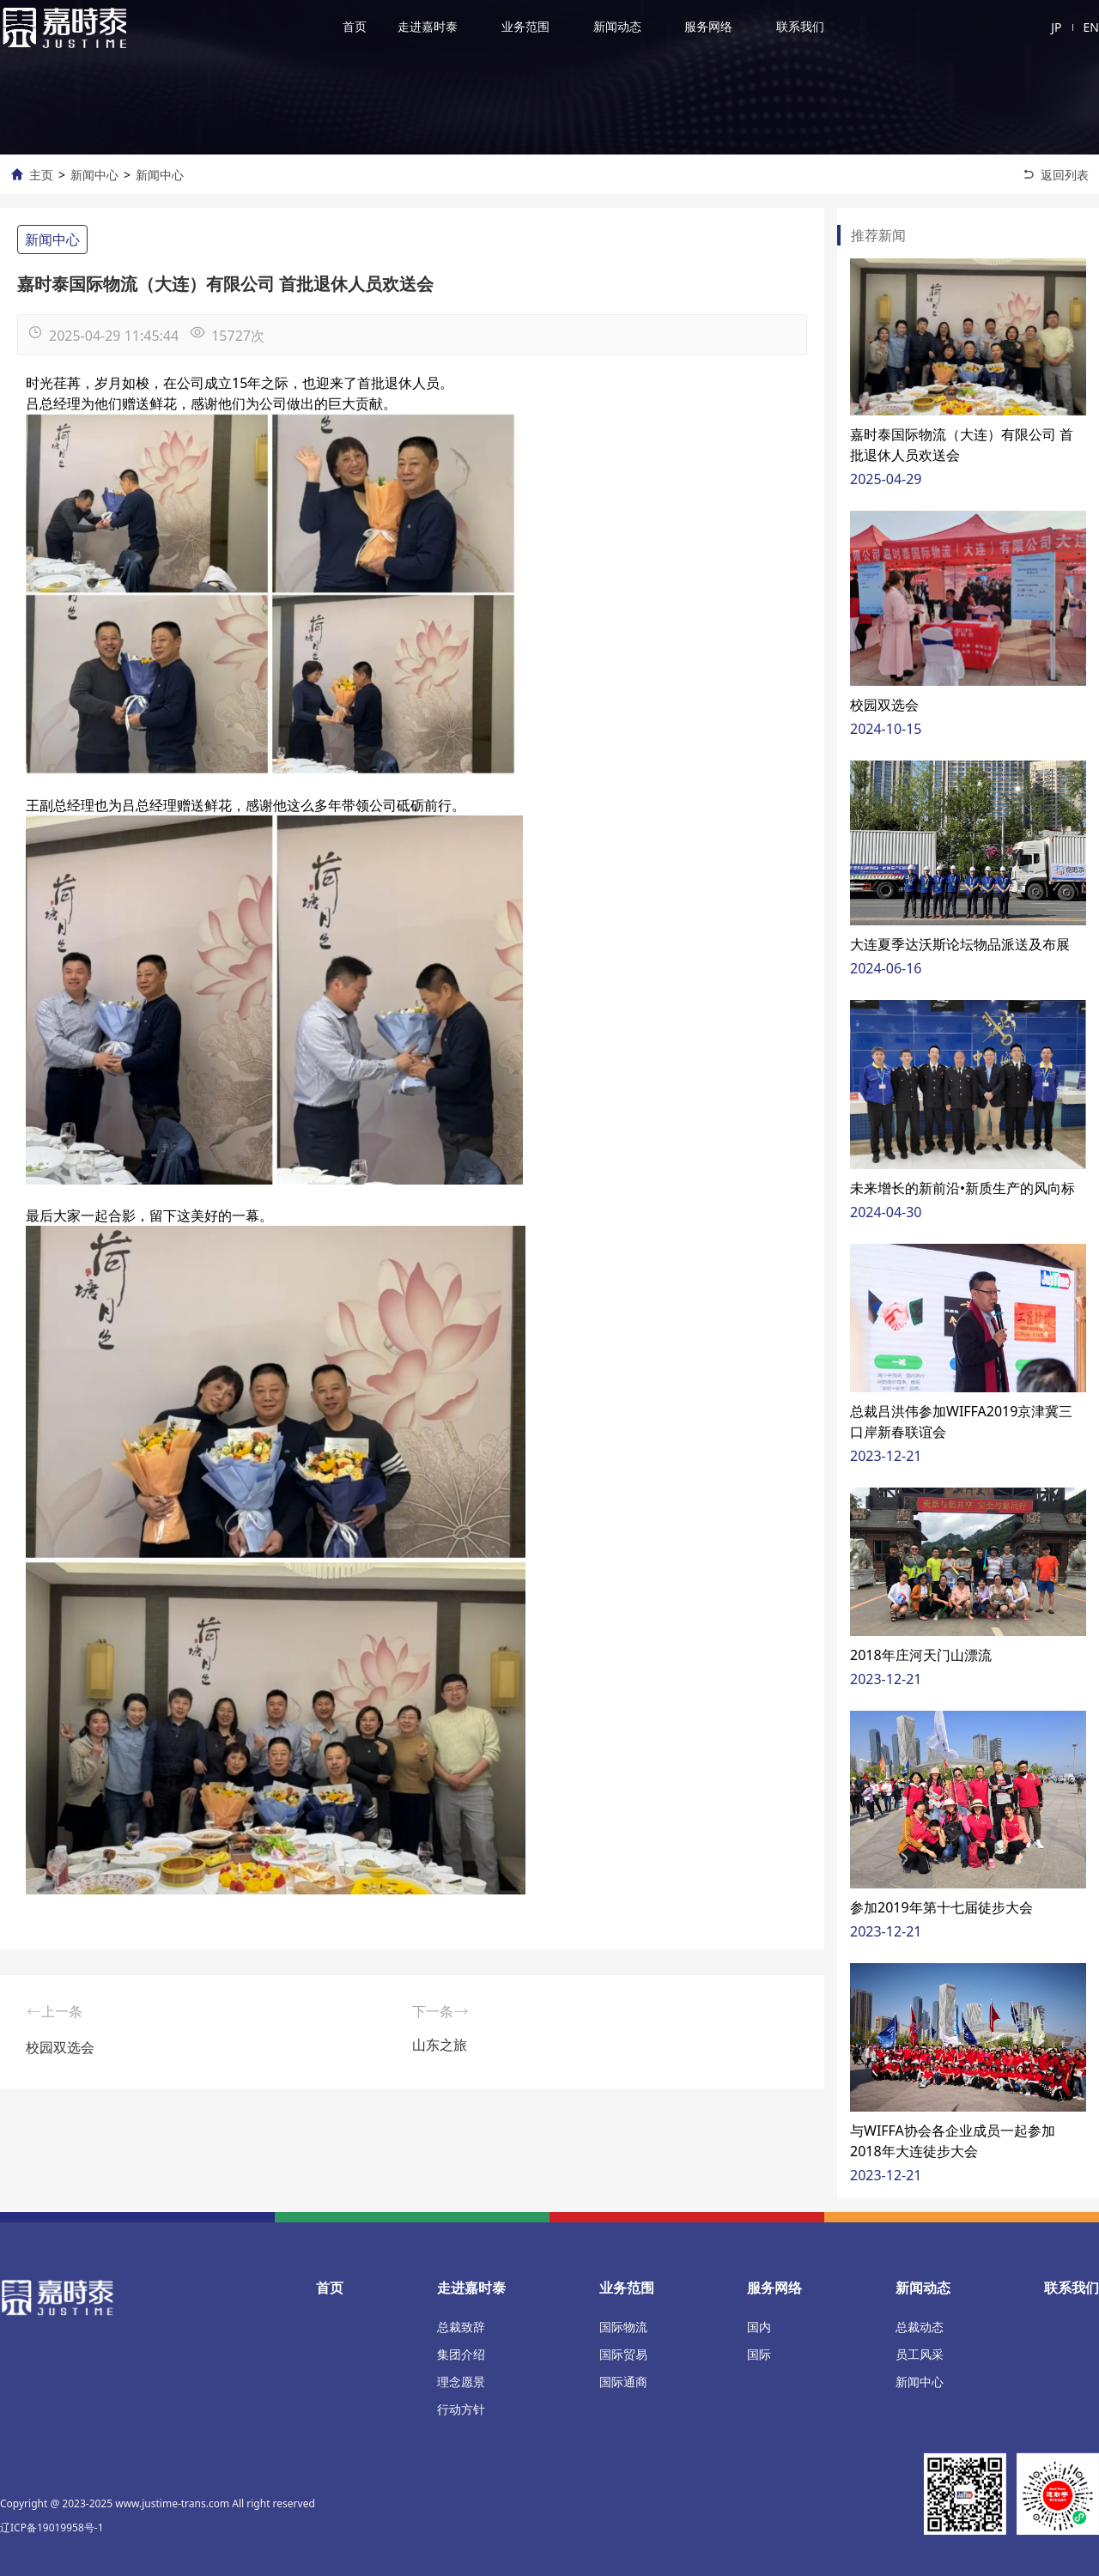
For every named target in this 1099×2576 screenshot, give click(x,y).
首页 (355, 26)
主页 (41, 175)
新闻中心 (94, 175)
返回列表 (1065, 175)
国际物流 (623, 2326)
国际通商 (623, 2381)
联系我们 (800, 26)
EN (1091, 27)
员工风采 (920, 2354)
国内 (759, 2326)
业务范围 (525, 26)
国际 (759, 2354)
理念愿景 (461, 2381)
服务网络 (708, 26)
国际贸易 (623, 2354)
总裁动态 (920, 2326)
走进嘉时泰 (428, 26)
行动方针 (461, 2409)
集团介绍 (461, 2354)
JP (1056, 27)
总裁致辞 (461, 2326)
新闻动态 (617, 26)
